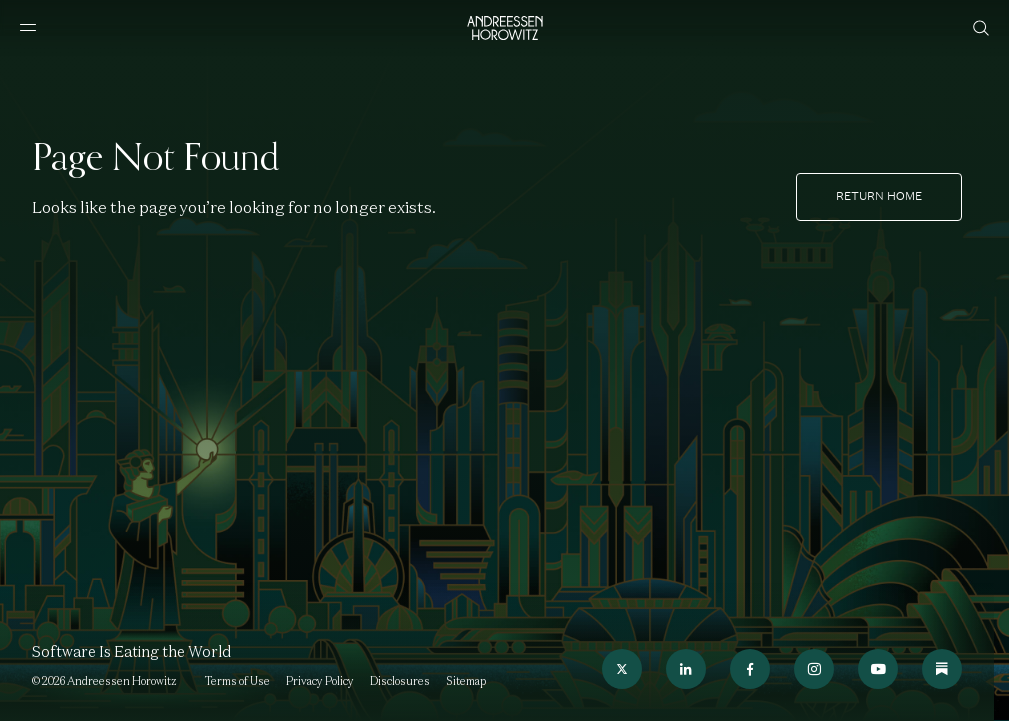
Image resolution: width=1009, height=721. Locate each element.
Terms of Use (237, 681)
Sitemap (466, 681)
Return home (879, 196)
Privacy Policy (320, 681)
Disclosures (400, 681)
